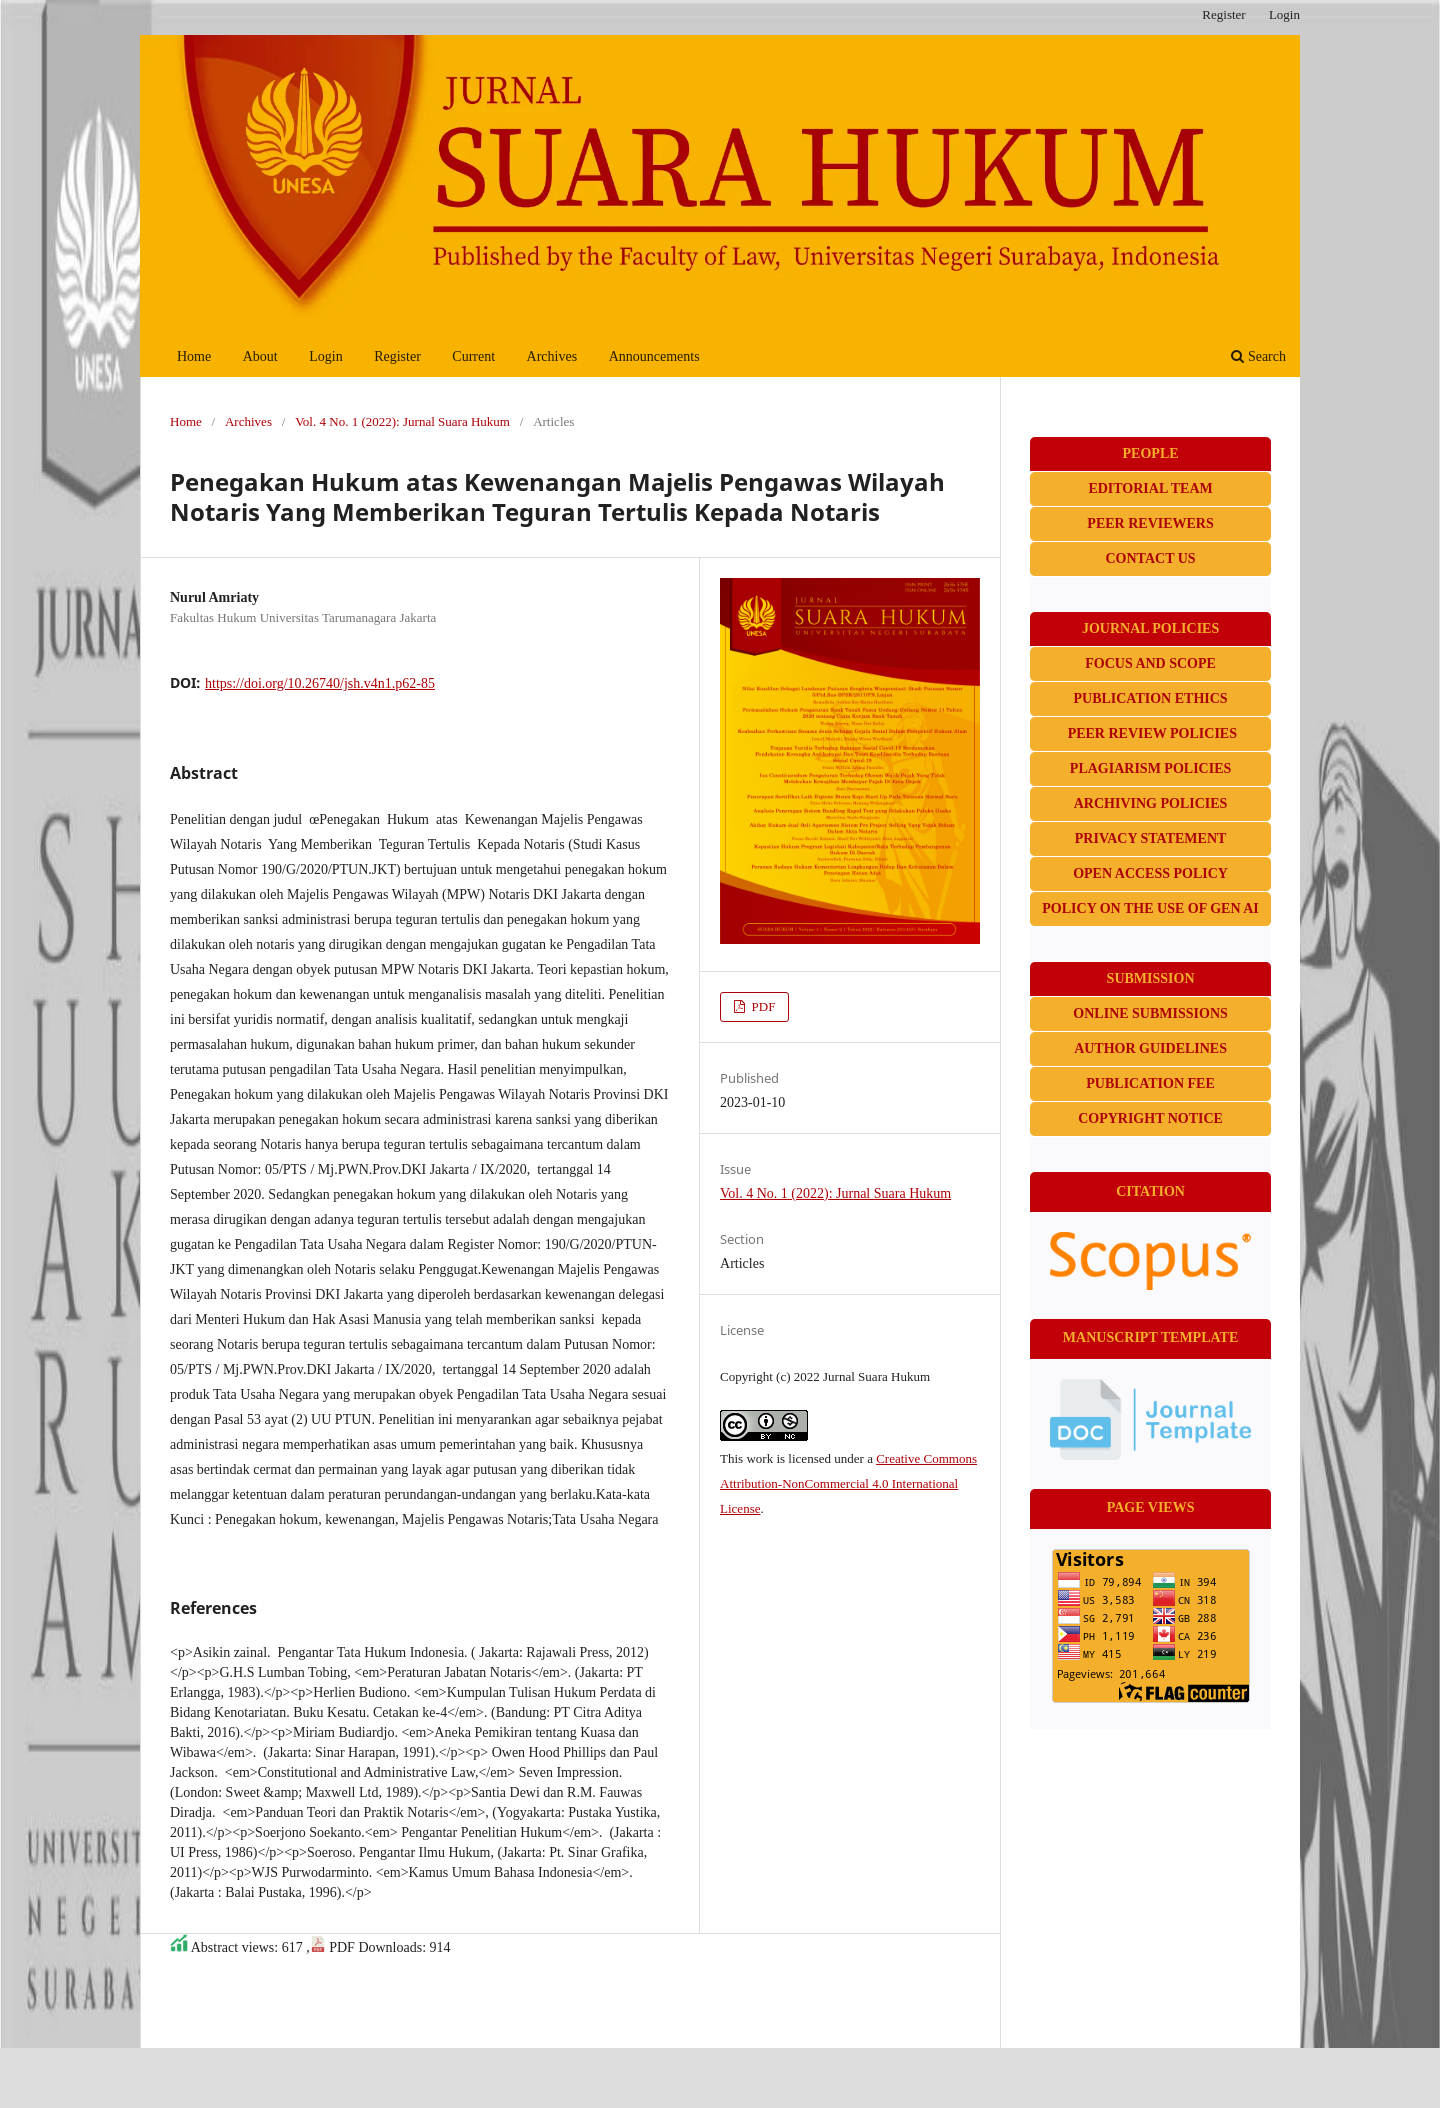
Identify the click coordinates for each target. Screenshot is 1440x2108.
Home (194, 356)
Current (473, 356)
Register (397, 356)
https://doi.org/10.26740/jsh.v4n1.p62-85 (320, 683)
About (260, 356)
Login (325, 356)
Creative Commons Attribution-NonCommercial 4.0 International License (848, 1483)
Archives (552, 356)
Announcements (654, 356)
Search (1258, 356)
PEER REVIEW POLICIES (1152, 733)
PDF (761, 1006)
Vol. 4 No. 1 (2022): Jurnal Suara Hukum (402, 421)
